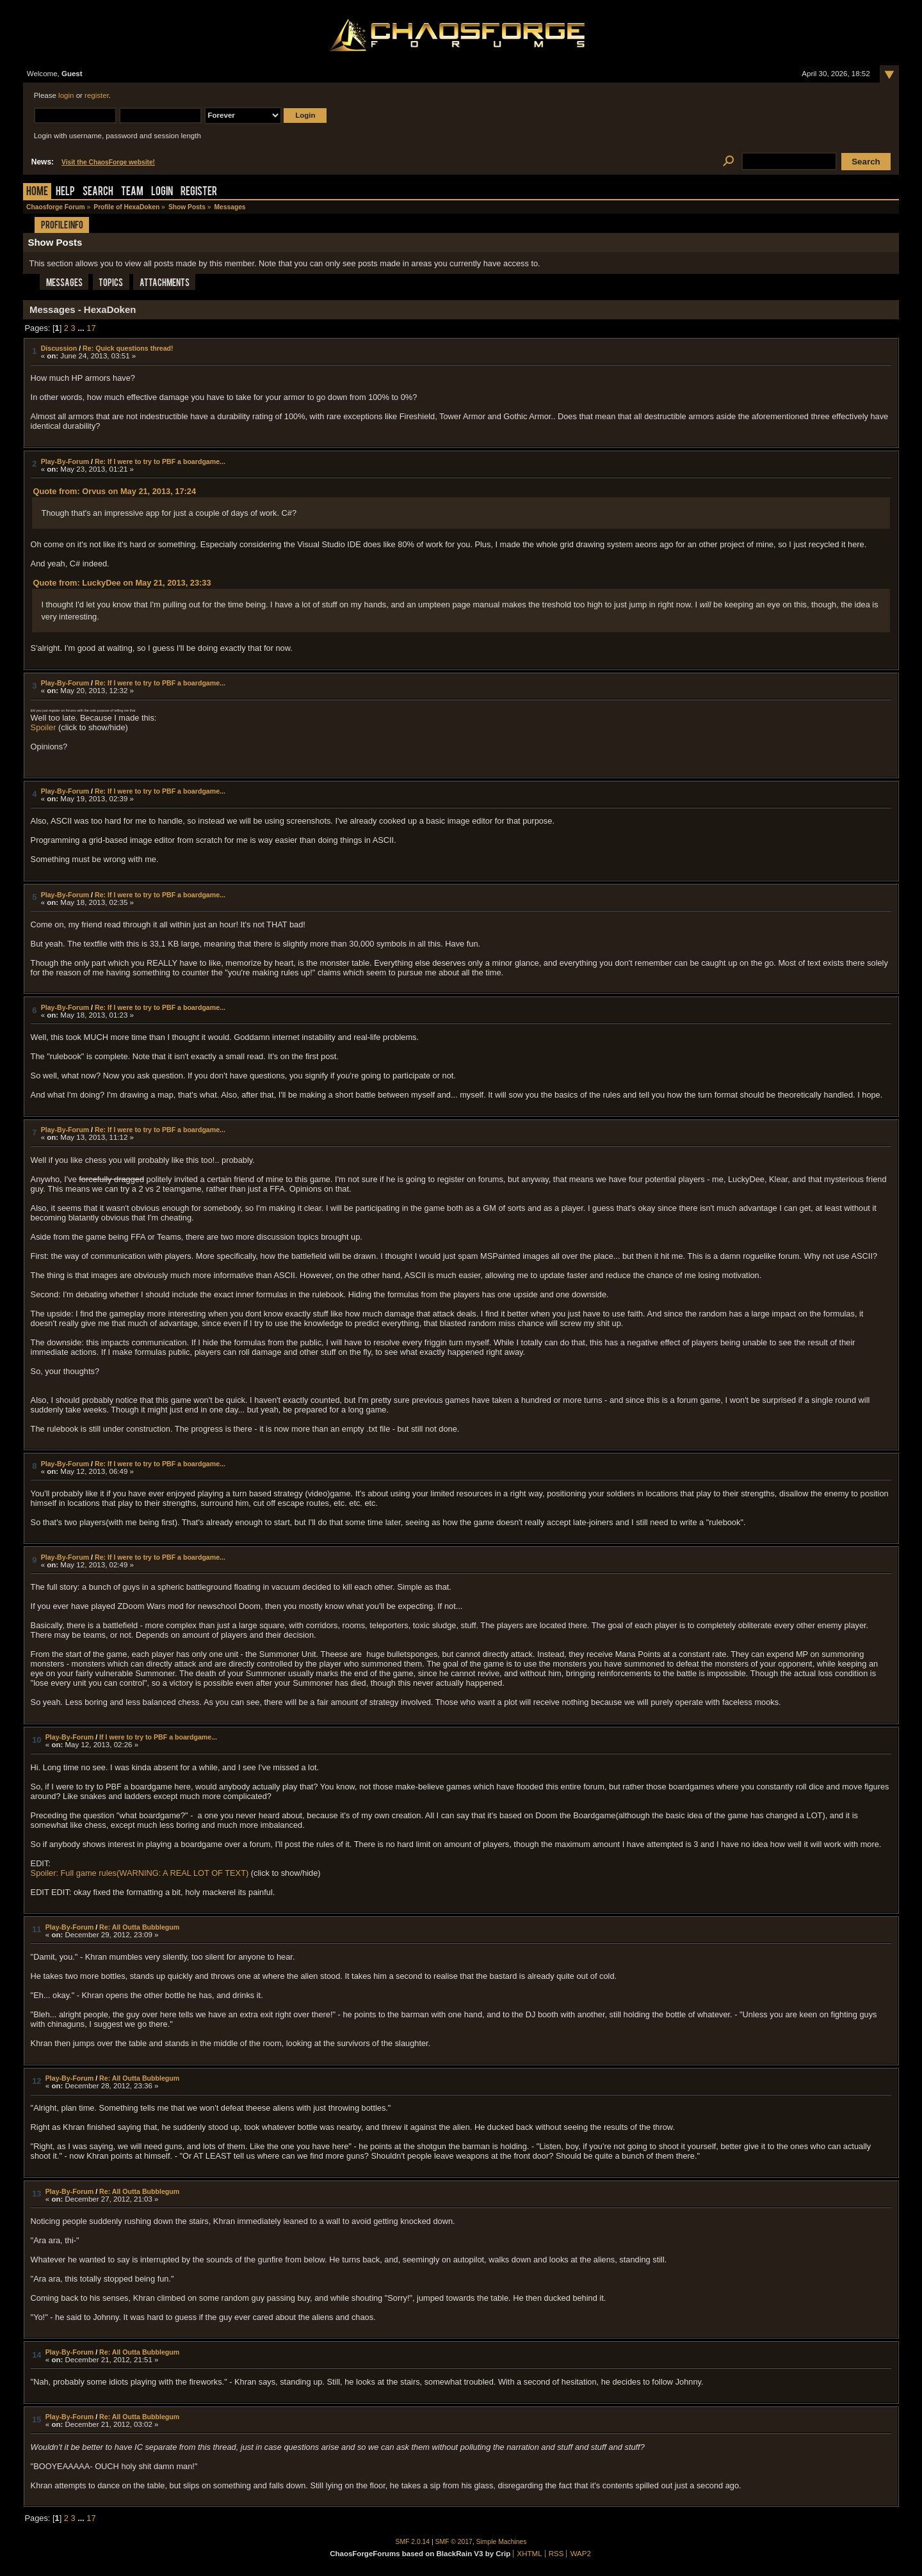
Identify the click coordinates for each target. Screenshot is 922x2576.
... (81, 328)
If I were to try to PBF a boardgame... (158, 1737)
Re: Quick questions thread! (128, 348)
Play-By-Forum (65, 461)
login (66, 95)
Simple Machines (501, 2541)
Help (65, 192)
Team (132, 192)
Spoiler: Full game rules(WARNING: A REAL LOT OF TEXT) (140, 1873)
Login (162, 192)
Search (98, 192)
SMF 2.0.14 (413, 2541)
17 (90, 328)
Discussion (59, 348)
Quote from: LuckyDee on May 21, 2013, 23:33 (122, 583)
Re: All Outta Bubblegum (139, 1927)
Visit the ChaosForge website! (108, 162)
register (97, 95)
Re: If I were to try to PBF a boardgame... (160, 461)
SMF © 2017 (454, 2541)
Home (37, 192)
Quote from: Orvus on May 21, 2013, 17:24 (114, 491)
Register (199, 192)
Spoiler (43, 727)
